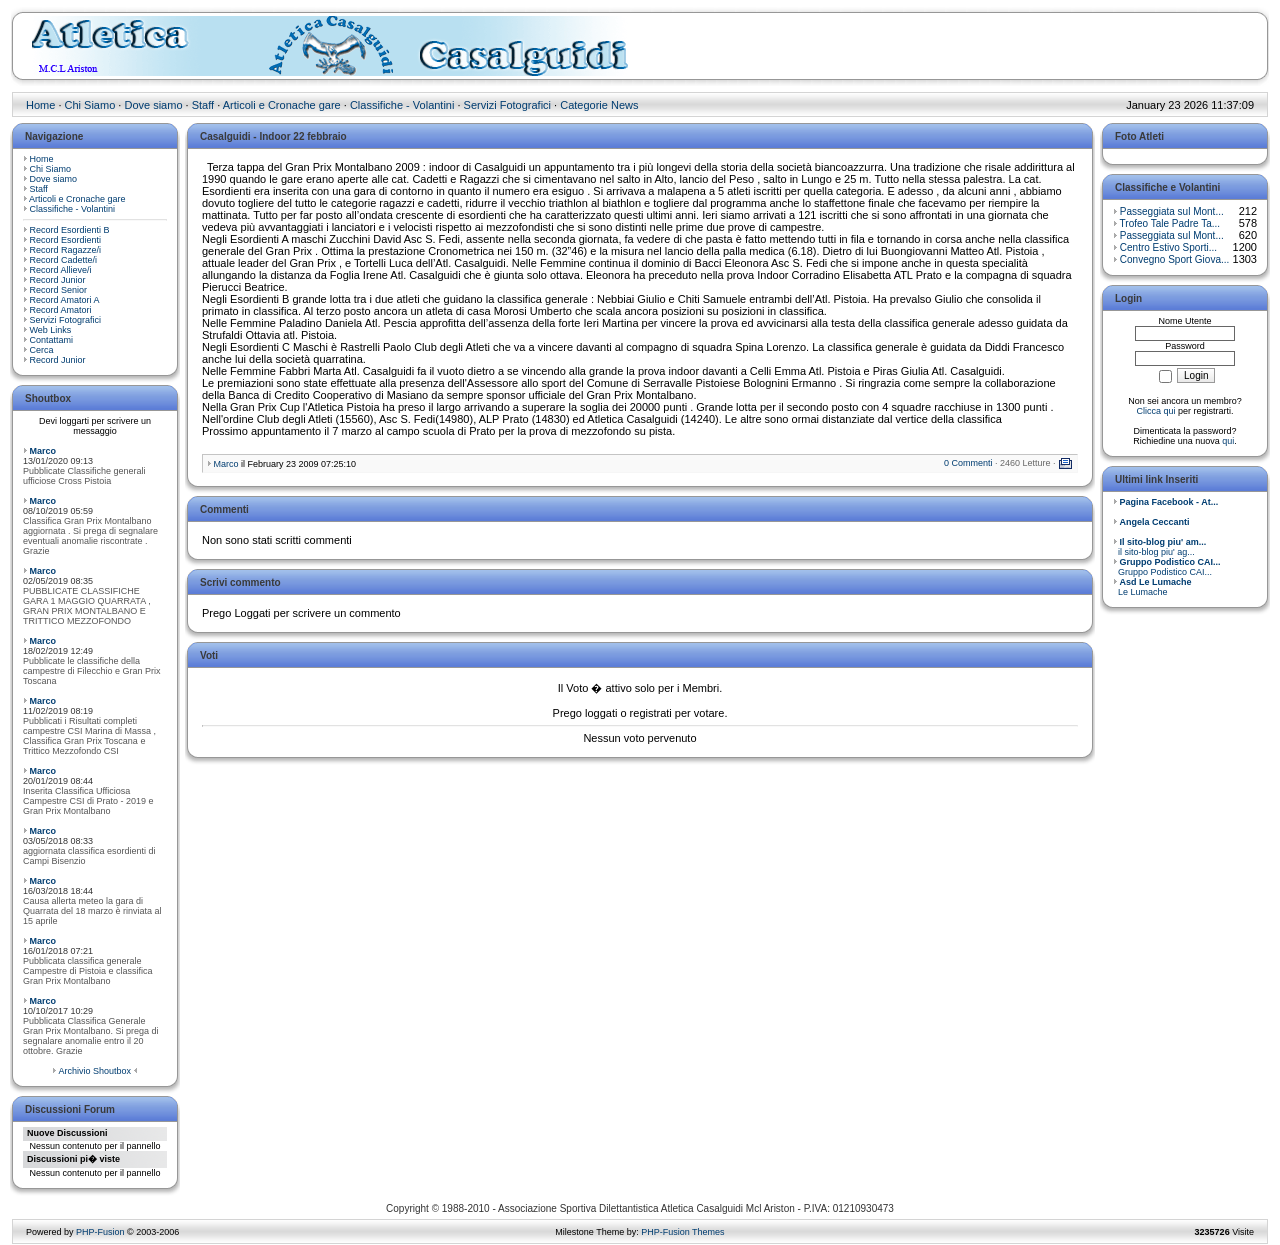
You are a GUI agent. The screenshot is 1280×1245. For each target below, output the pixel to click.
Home (40, 105)
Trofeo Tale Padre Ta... (1170, 223)
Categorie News (599, 105)
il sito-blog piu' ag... (1159, 547)
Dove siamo (153, 105)
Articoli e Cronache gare (282, 105)
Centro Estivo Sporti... (1168, 247)
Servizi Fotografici (507, 105)
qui (1228, 441)
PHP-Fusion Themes (682, 1232)
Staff (203, 105)
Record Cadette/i (64, 260)
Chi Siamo (90, 105)
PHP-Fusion (100, 1232)
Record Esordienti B (70, 230)
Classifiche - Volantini (402, 105)
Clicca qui (1155, 411)
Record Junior (58, 280)
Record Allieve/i (61, 270)
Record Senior (59, 290)
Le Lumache (1152, 587)
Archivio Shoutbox (94, 1071)
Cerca (42, 350)
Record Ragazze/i (66, 250)
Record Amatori (61, 310)
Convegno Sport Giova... (1175, 259)
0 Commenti (968, 463)
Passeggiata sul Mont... (1172, 211)
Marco (43, 451)
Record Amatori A (65, 300)
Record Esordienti (66, 240)
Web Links (51, 330)
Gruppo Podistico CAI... (1167, 567)
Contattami (52, 340)
